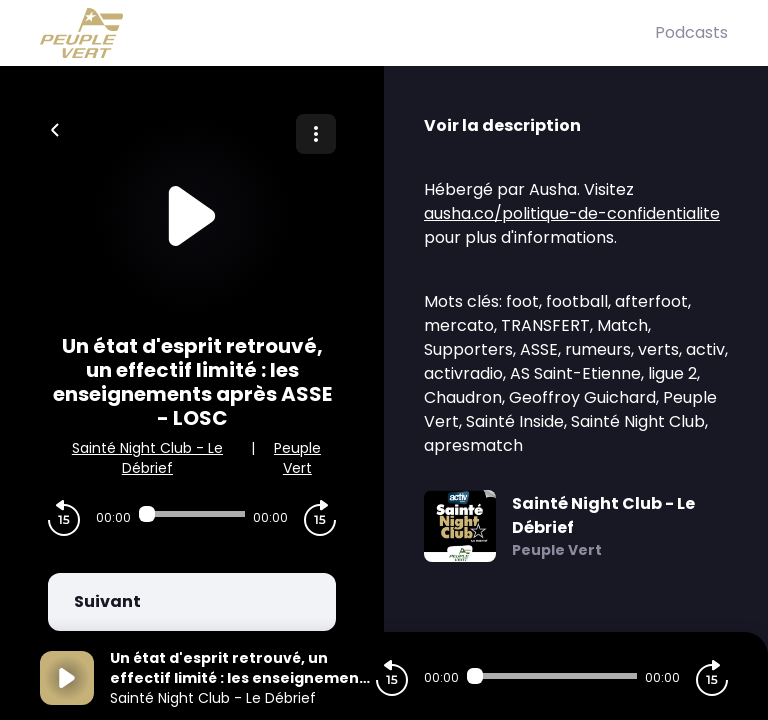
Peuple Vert (297, 458)
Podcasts (691, 32)
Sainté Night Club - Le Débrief (147, 458)
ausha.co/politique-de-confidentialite (572, 213)
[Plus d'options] (316, 134)
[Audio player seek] (192, 514)
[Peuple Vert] (347, 33)
